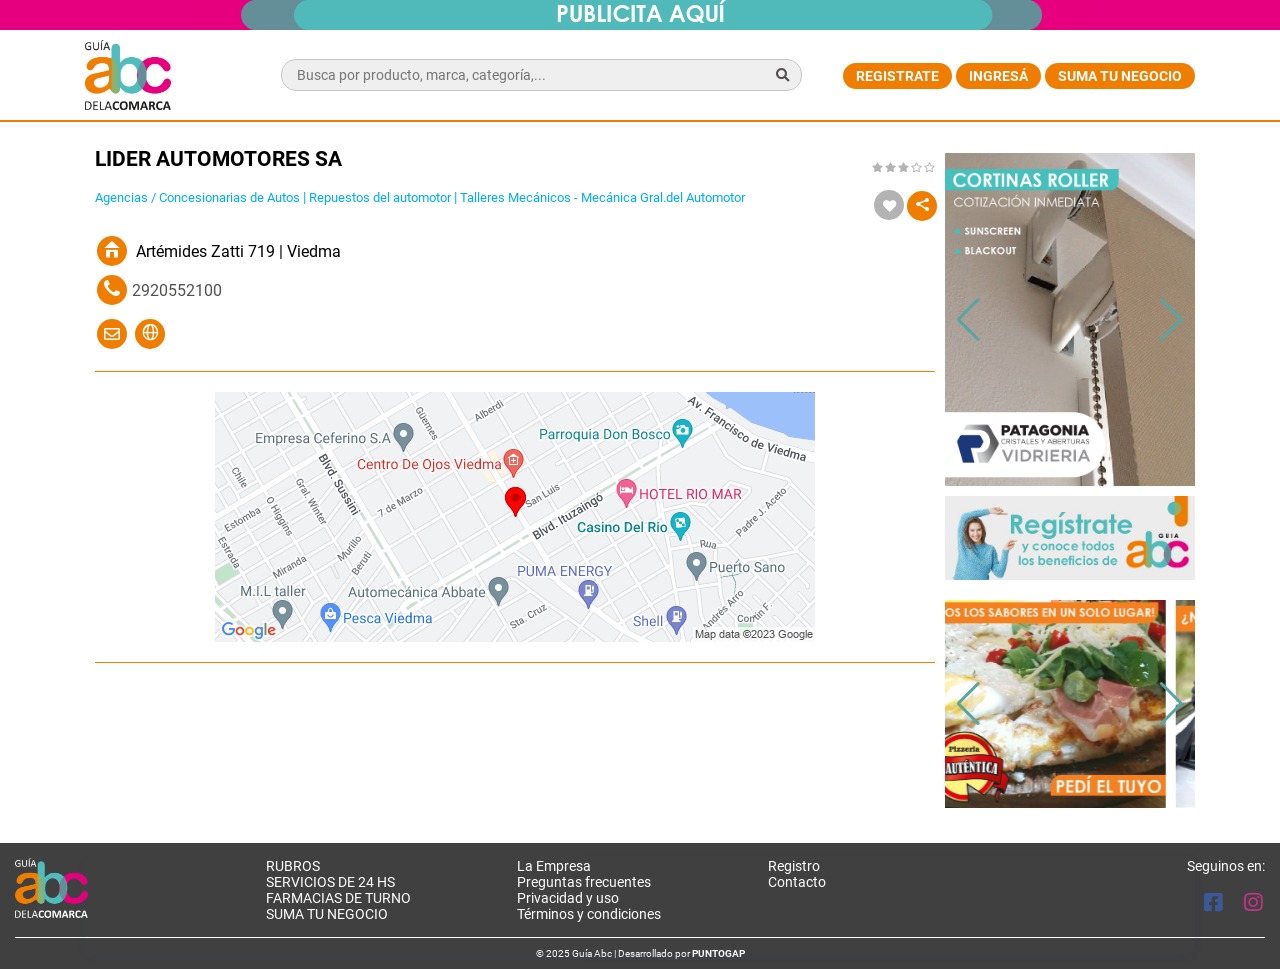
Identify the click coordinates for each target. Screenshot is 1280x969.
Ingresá (998, 76)
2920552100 (177, 290)
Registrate (897, 76)
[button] (1171, 320)
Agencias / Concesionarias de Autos (197, 197)
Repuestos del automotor (380, 197)
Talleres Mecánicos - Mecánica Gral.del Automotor (602, 197)
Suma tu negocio (1120, 76)
